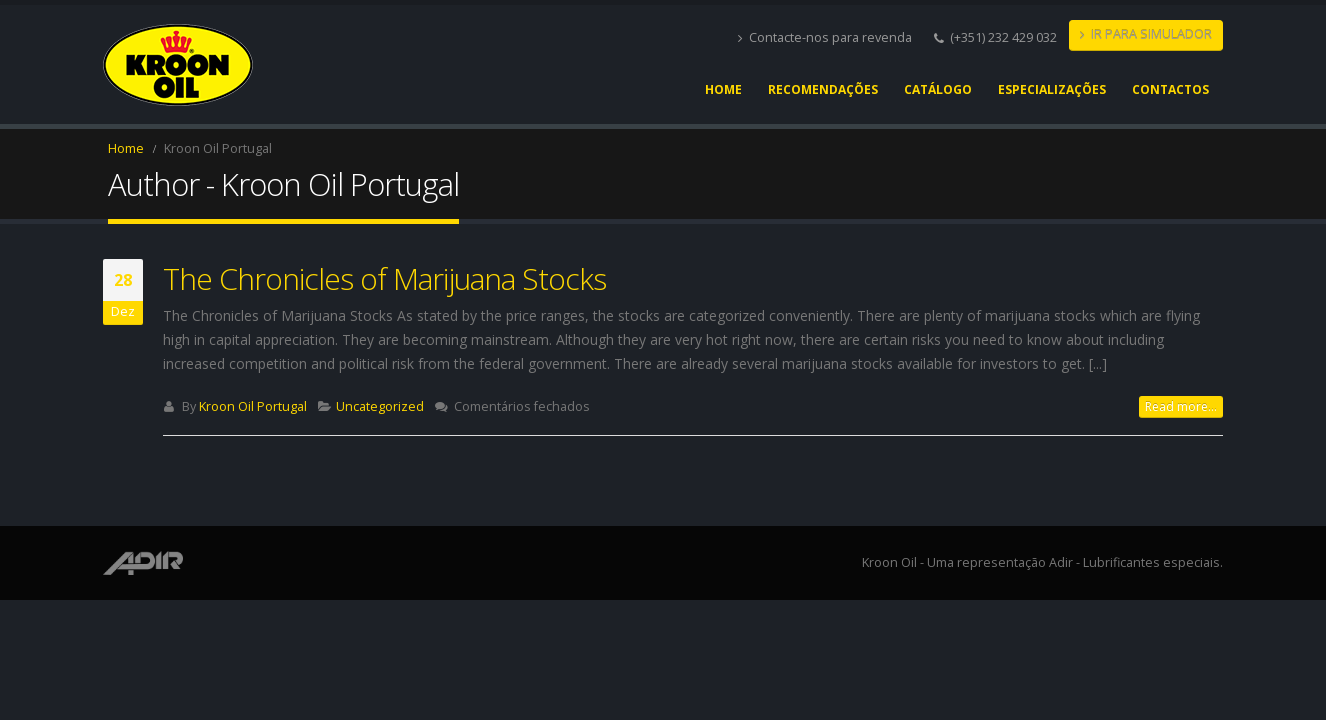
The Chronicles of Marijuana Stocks (384, 278)
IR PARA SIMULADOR (1146, 34)
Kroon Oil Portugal (253, 406)
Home (723, 89)
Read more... (1181, 406)
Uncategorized (380, 406)
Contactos (1170, 89)
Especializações (1052, 89)
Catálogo (938, 89)
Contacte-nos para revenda (825, 37)
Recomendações (823, 89)
